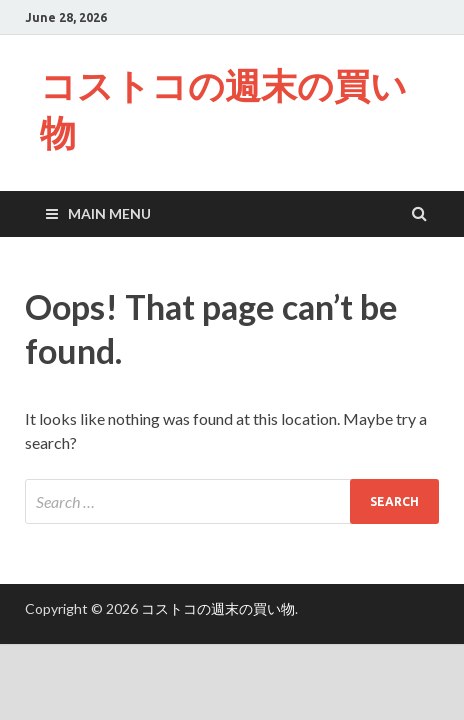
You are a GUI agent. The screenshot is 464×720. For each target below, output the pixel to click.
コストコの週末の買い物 (223, 109)
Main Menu (109, 213)
